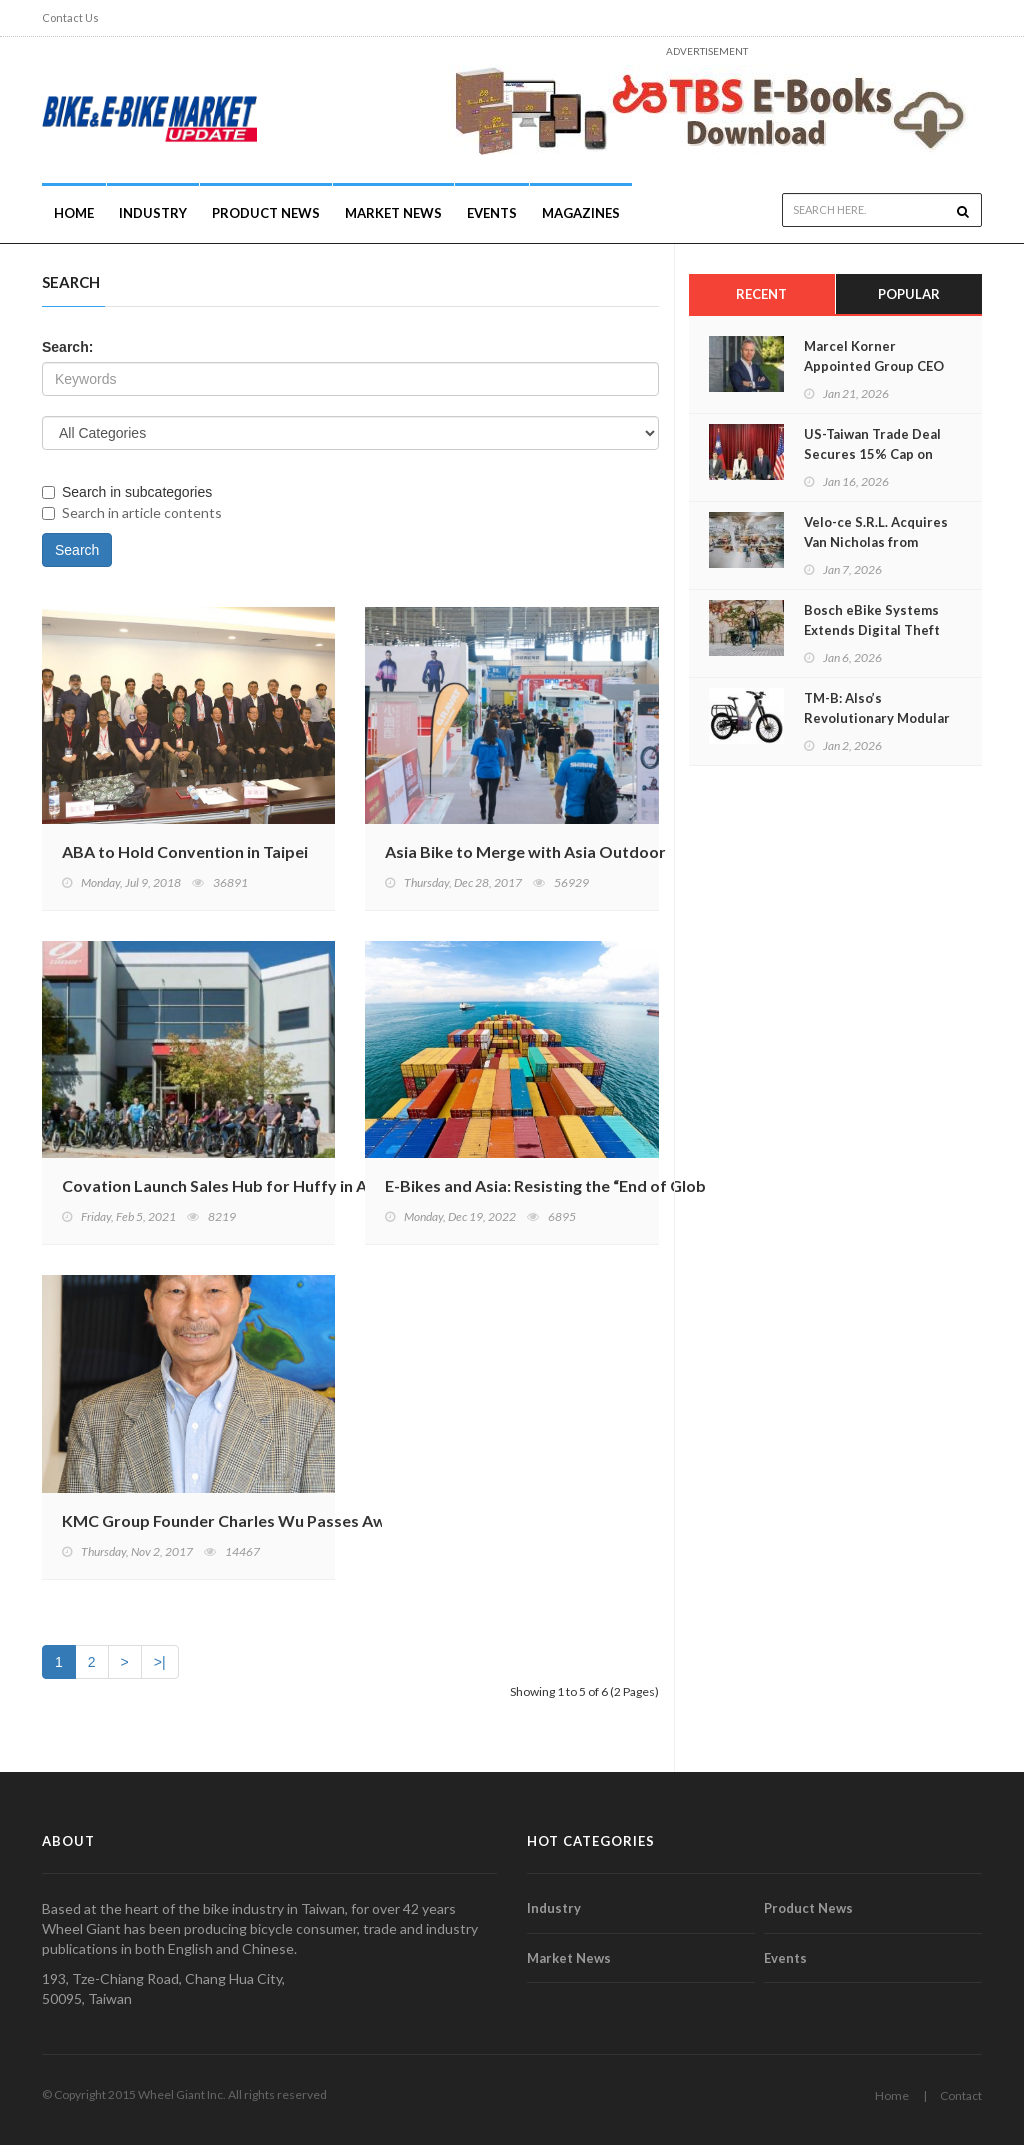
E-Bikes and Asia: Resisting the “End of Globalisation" (580, 1185)
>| (160, 1662)
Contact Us (70, 17)
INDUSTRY (153, 213)
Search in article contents (132, 512)
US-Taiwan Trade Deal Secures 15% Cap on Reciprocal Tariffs (872, 454)
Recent (761, 294)
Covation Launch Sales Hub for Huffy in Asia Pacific (250, 1185)
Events (492, 213)
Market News (393, 213)
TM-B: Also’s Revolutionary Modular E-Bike (877, 718)
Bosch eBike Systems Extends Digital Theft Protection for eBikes (872, 630)
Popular (909, 294)
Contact (961, 2095)
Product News (266, 213)
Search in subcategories (127, 492)
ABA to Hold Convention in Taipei (185, 851)
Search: (67, 347)
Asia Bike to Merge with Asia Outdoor (525, 851)
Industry (554, 1908)
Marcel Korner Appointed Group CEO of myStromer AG (874, 366)
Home (74, 213)
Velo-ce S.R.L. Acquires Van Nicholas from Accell (876, 542)
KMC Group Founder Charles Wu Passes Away (233, 1520)
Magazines (581, 213)
